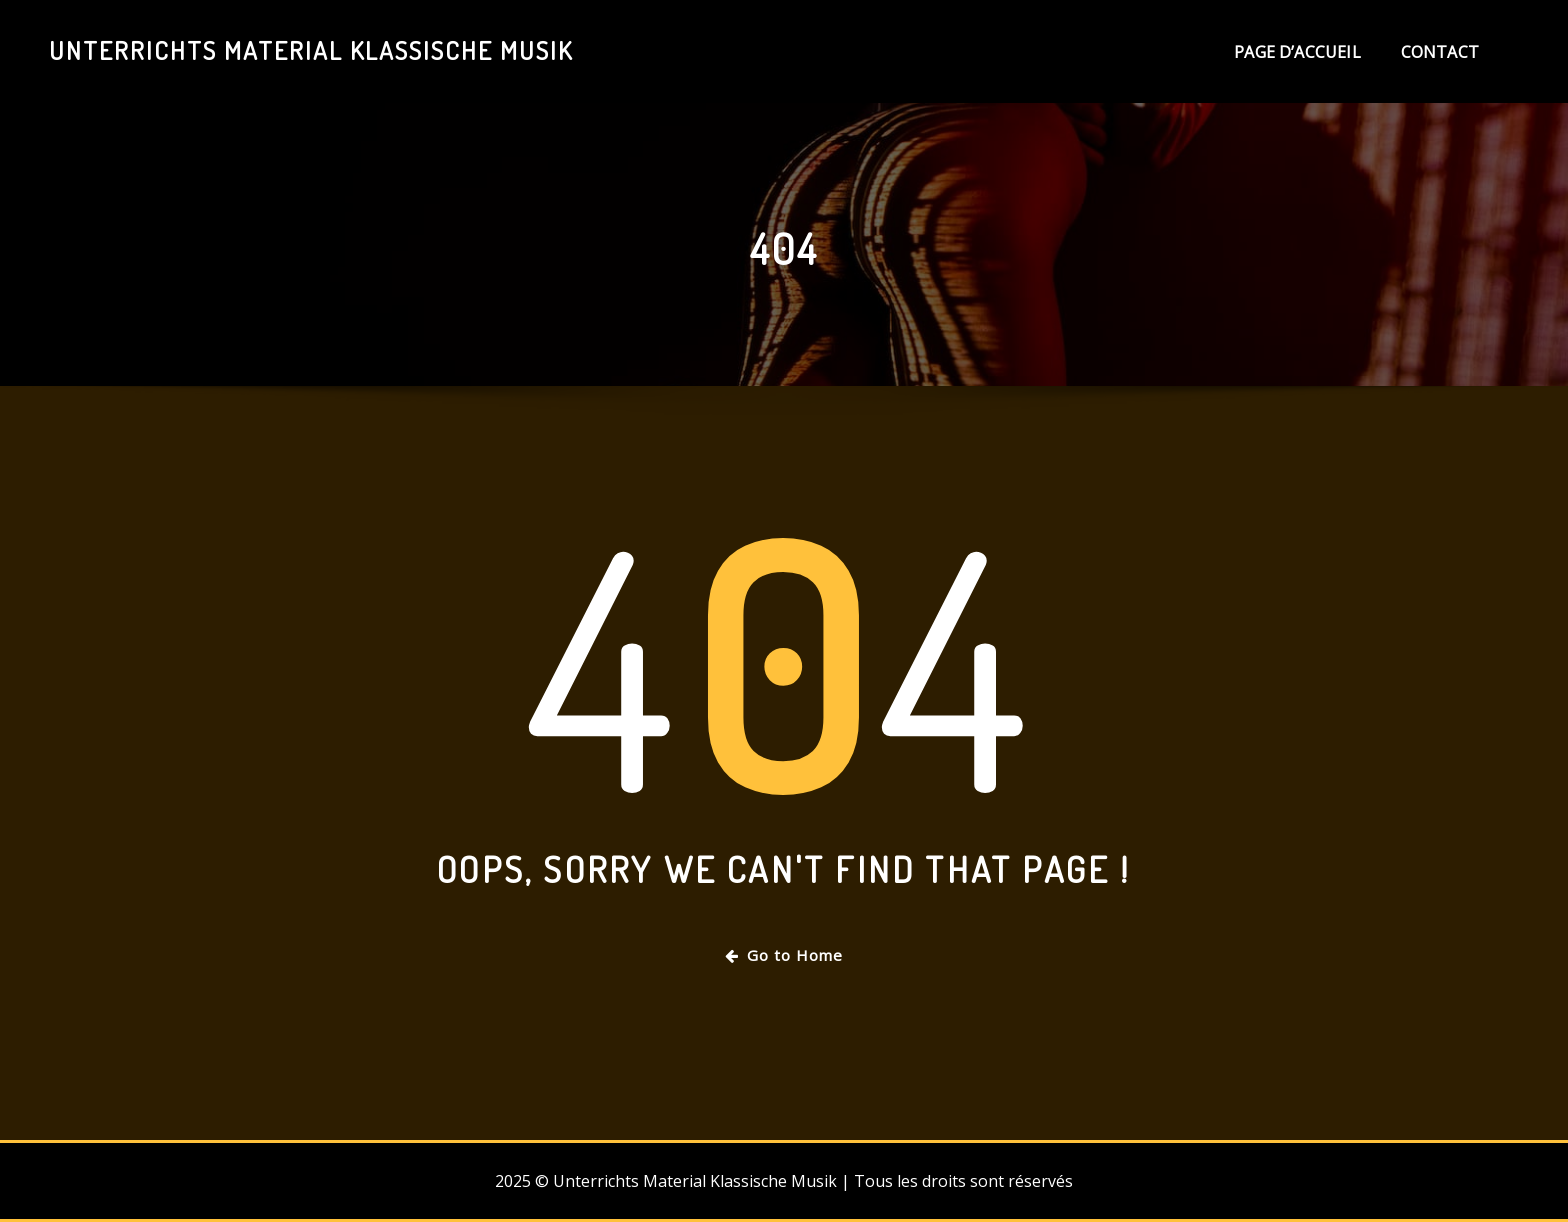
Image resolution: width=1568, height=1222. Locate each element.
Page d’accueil (1297, 52)
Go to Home (784, 955)
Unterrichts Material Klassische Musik (311, 50)
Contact (1440, 52)
